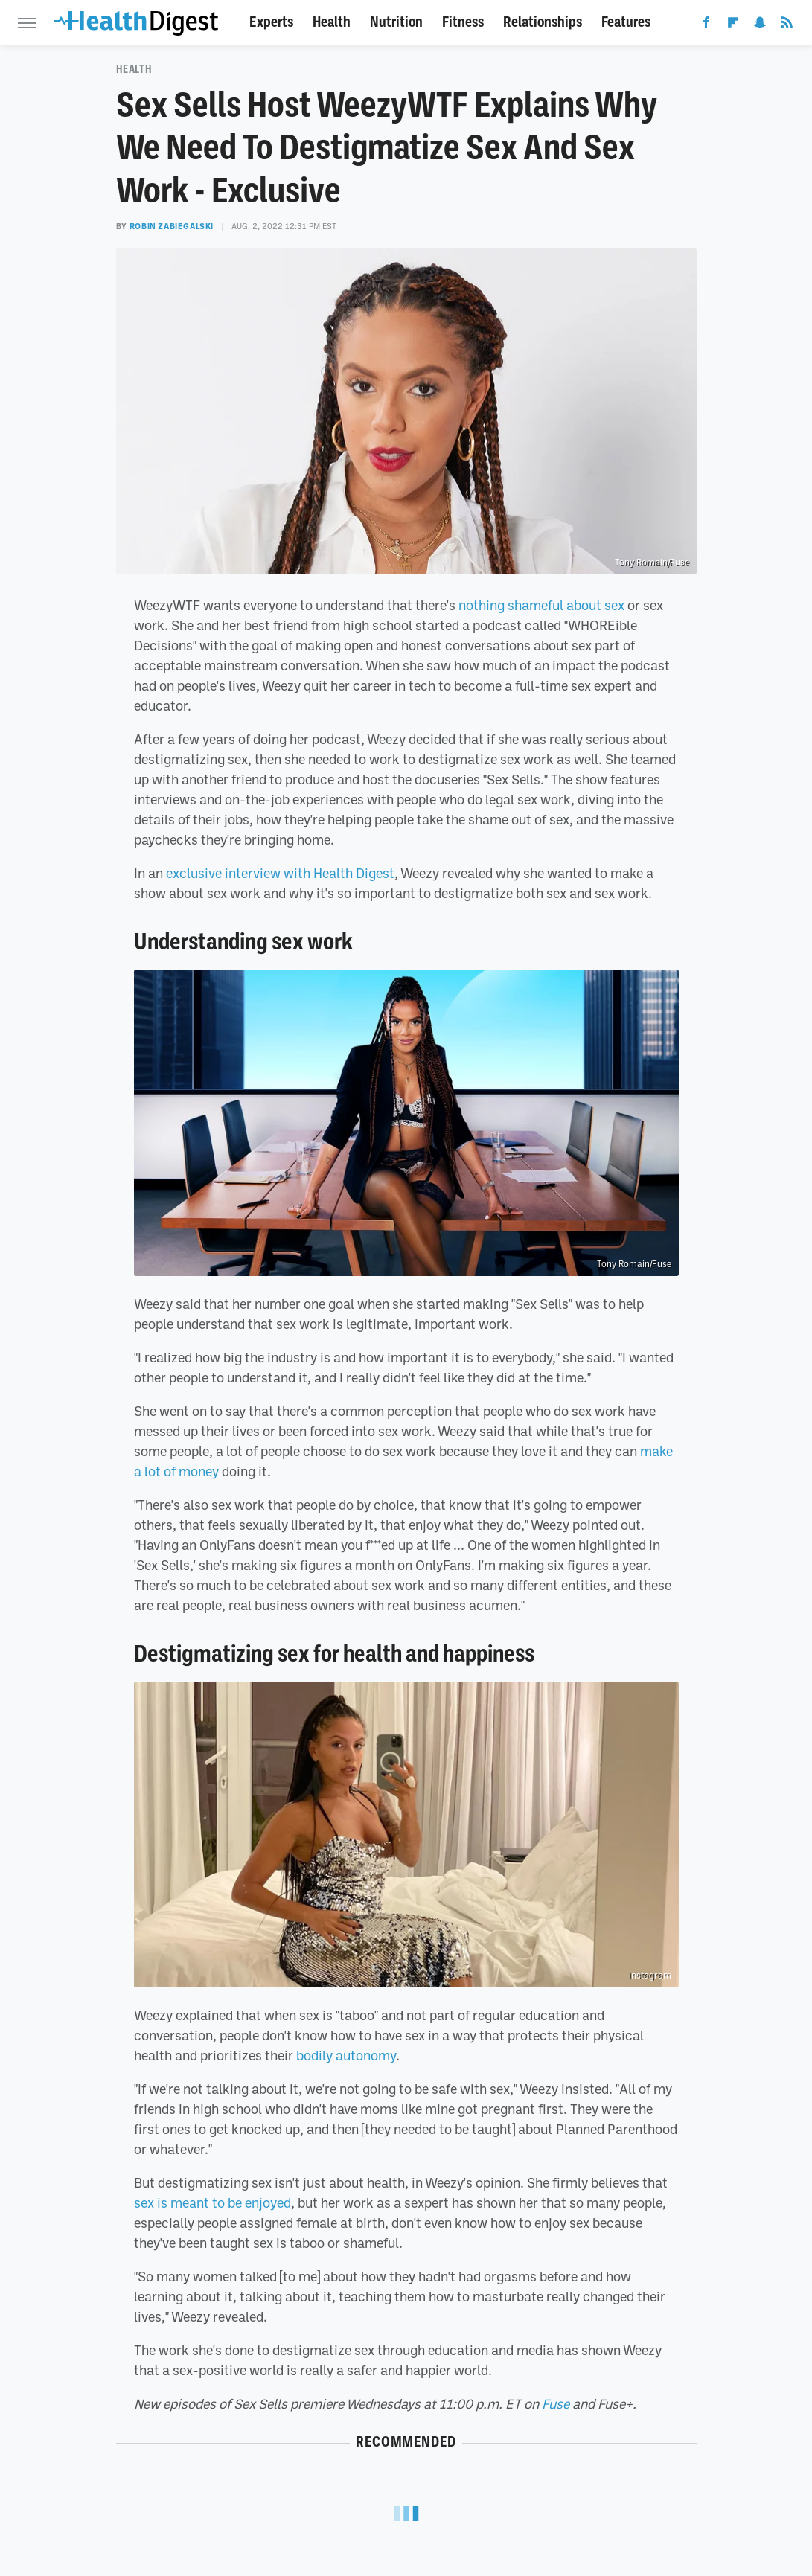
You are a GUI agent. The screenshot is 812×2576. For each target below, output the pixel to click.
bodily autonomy (346, 2055)
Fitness (463, 22)
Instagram (650, 1975)
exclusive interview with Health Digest (280, 873)
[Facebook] (706, 25)
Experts (271, 22)
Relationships (542, 22)
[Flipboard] (733, 25)
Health (332, 22)
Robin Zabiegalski (172, 226)
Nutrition (396, 22)
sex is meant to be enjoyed (212, 2202)
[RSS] (786, 25)
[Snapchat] (759, 25)
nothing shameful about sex (541, 605)
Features (625, 22)
